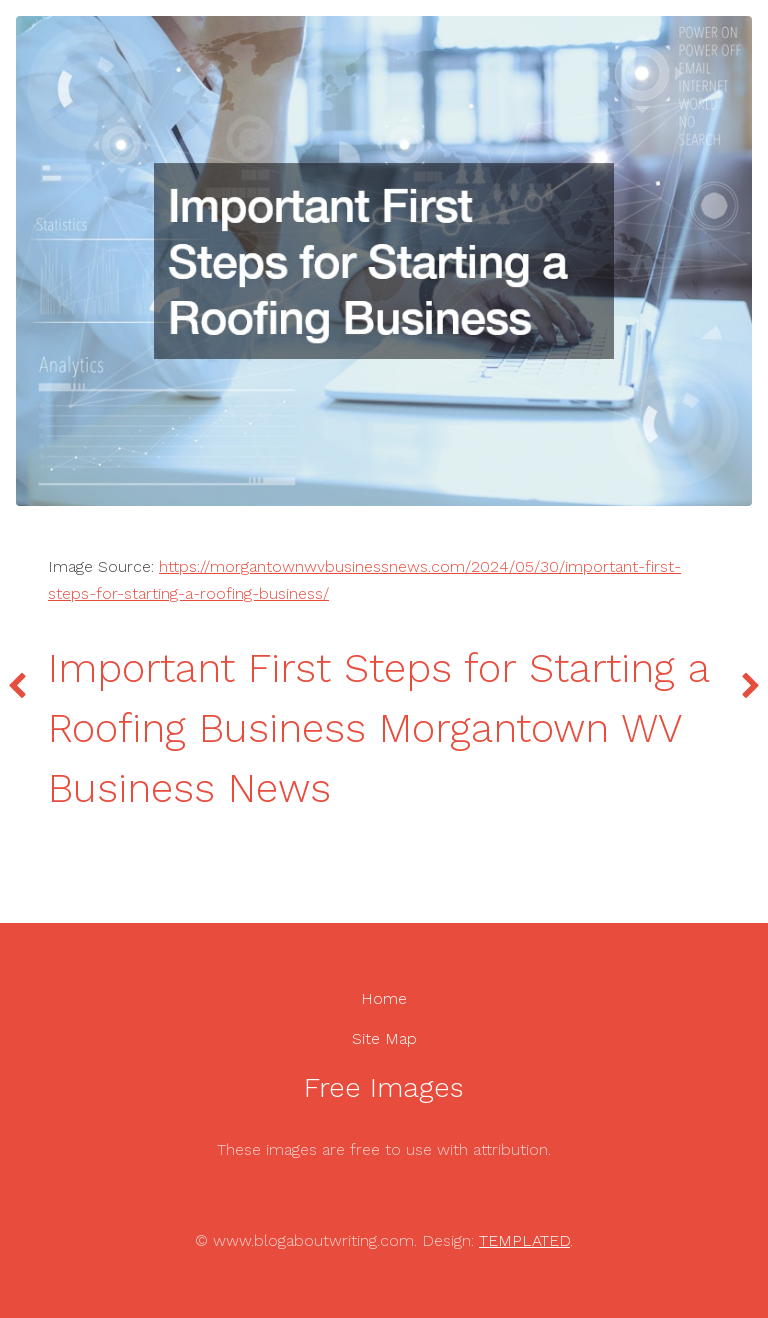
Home (384, 998)
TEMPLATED (524, 1240)
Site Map (384, 1038)
